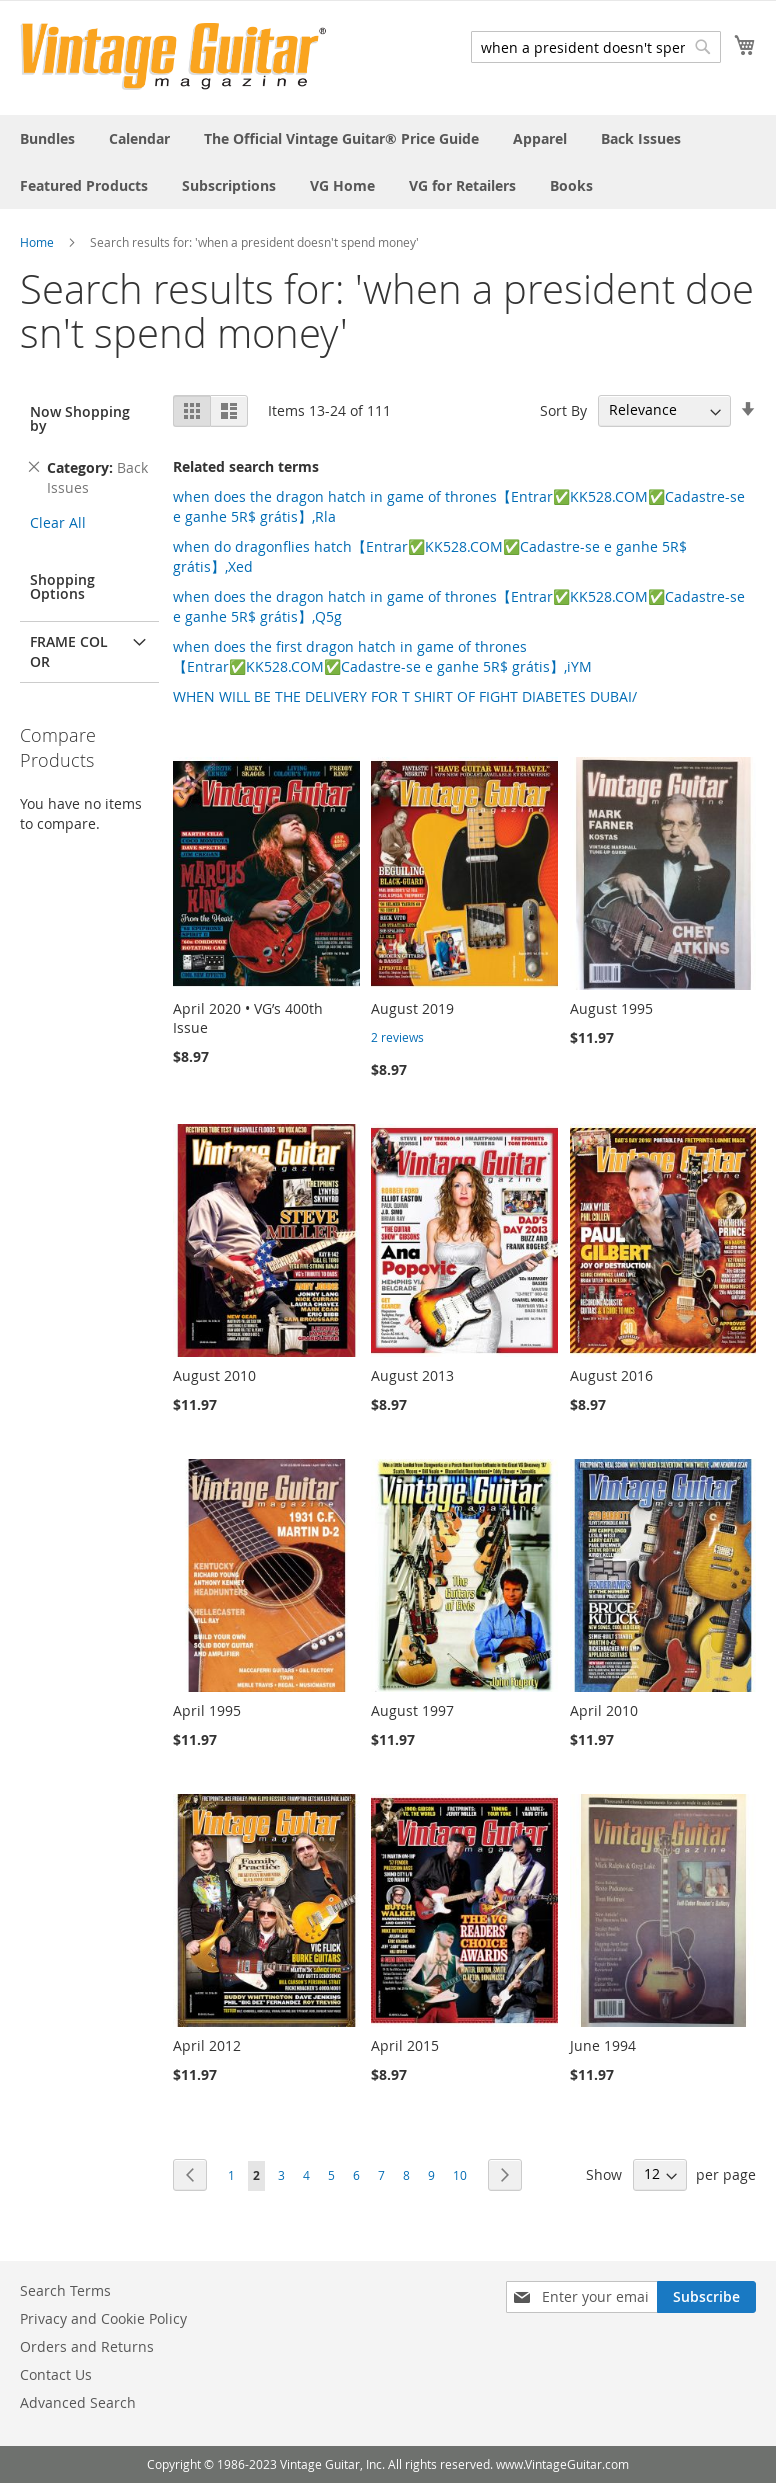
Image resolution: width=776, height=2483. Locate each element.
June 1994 (603, 2045)
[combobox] (596, 47)
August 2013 (412, 1375)
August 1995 (611, 1008)
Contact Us (56, 2374)
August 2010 (214, 1375)
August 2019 (412, 1008)
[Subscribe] (706, 2297)
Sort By (563, 409)
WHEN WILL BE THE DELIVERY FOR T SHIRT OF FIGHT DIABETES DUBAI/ (405, 696)
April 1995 (207, 1710)
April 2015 (405, 2045)
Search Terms (65, 2290)
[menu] (388, 162)
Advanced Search (78, 2402)
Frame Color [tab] (69, 651)
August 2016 (611, 1375)
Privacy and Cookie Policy (103, 2318)
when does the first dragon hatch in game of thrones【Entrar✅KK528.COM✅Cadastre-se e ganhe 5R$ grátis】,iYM (382, 656)
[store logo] (173, 56)
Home (37, 242)
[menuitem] (47, 138)
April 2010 (604, 1710)
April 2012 (207, 2045)
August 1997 (412, 1710)
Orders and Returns (87, 2346)
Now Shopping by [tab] (80, 418)
